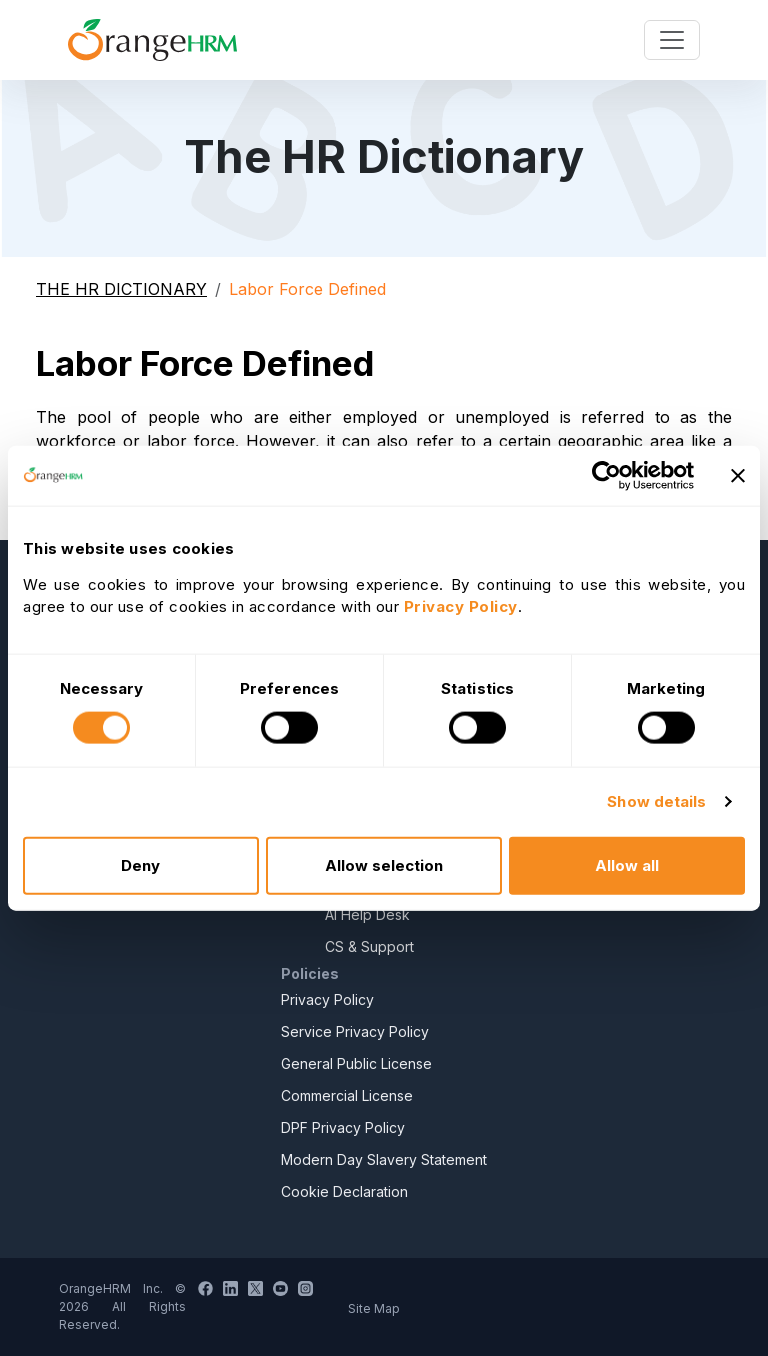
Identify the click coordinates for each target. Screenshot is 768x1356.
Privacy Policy (327, 999)
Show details (656, 801)
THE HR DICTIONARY (121, 289)
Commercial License (347, 1095)
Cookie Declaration (344, 1191)
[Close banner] (738, 476)
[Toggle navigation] (672, 40)
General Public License (356, 1063)
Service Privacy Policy (355, 1031)
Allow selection (384, 864)
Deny (140, 864)
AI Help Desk (367, 914)
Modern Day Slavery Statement (384, 1159)
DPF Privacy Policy (343, 1127)
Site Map (374, 1308)
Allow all (627, 864)
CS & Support (369, 946)
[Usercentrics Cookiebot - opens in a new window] (606, 476)
